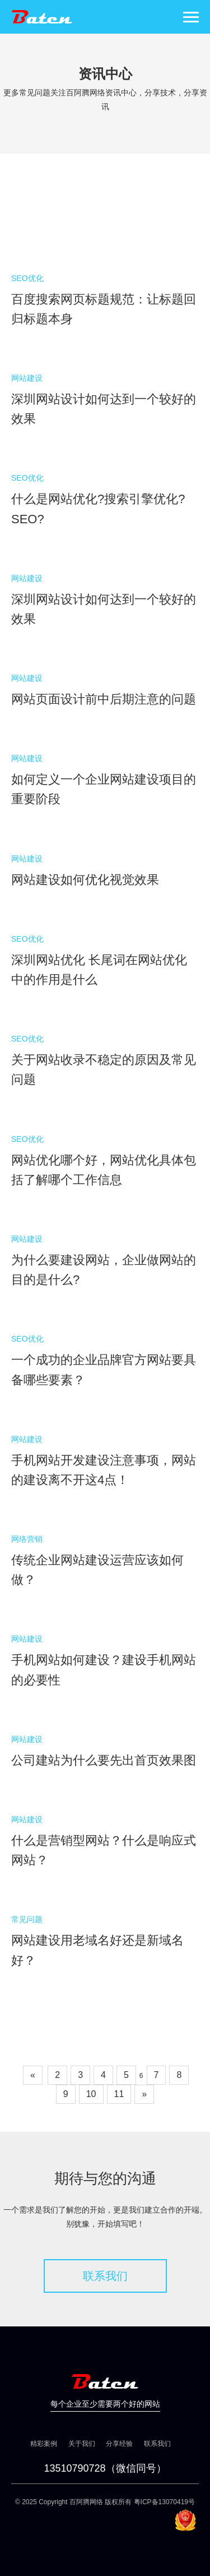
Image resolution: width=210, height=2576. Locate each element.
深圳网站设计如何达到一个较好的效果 (103, 409)
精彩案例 (43, 2444)
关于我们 (81, 2444)
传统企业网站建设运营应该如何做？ (97, 1570)
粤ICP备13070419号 (164, 2502)
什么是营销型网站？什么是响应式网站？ (103, 1850)
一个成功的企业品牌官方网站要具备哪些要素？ (103, 1369)
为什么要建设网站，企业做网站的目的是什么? (103, 1270)
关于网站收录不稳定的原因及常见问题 (103, 1069)
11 (119, 2094)
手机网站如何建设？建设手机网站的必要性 (103, 1669)
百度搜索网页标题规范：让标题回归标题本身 (103, 309)
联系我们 (105, 2276)
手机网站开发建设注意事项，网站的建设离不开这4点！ (103, 1470)
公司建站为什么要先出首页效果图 (103, 1760)
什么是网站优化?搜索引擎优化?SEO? (98, 509)
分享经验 (119, 2444)
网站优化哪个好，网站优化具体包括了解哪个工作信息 (103, 1170)
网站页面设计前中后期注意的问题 (103, 699)
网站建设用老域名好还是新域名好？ (97, 1950)
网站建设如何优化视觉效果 (85, 880)
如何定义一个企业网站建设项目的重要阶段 (103, 789)
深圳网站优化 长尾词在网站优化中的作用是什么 (99, 970)
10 (91, 2094)
